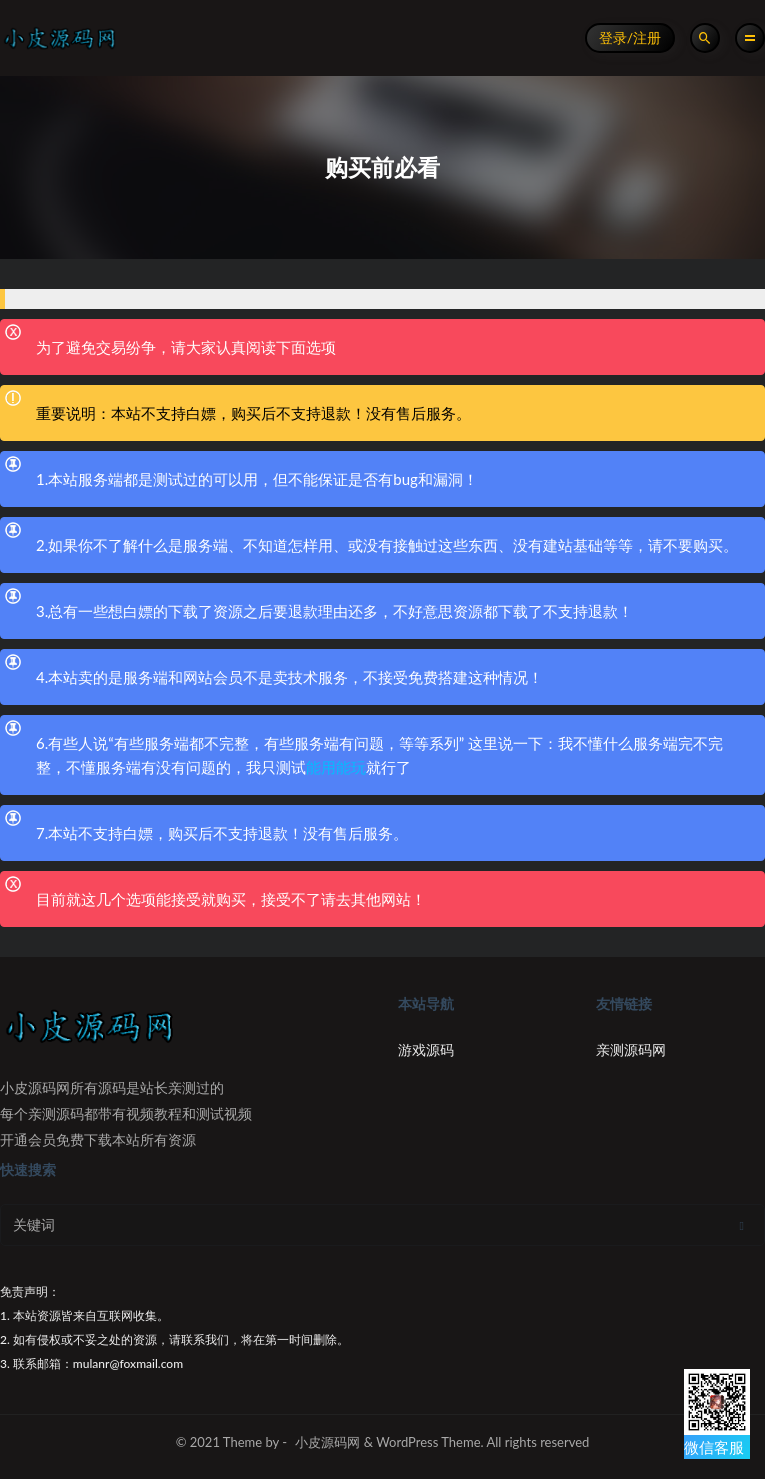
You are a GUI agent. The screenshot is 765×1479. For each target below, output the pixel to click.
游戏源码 (426, 1049)
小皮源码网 (327, 1442)
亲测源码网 (631, 1049)
